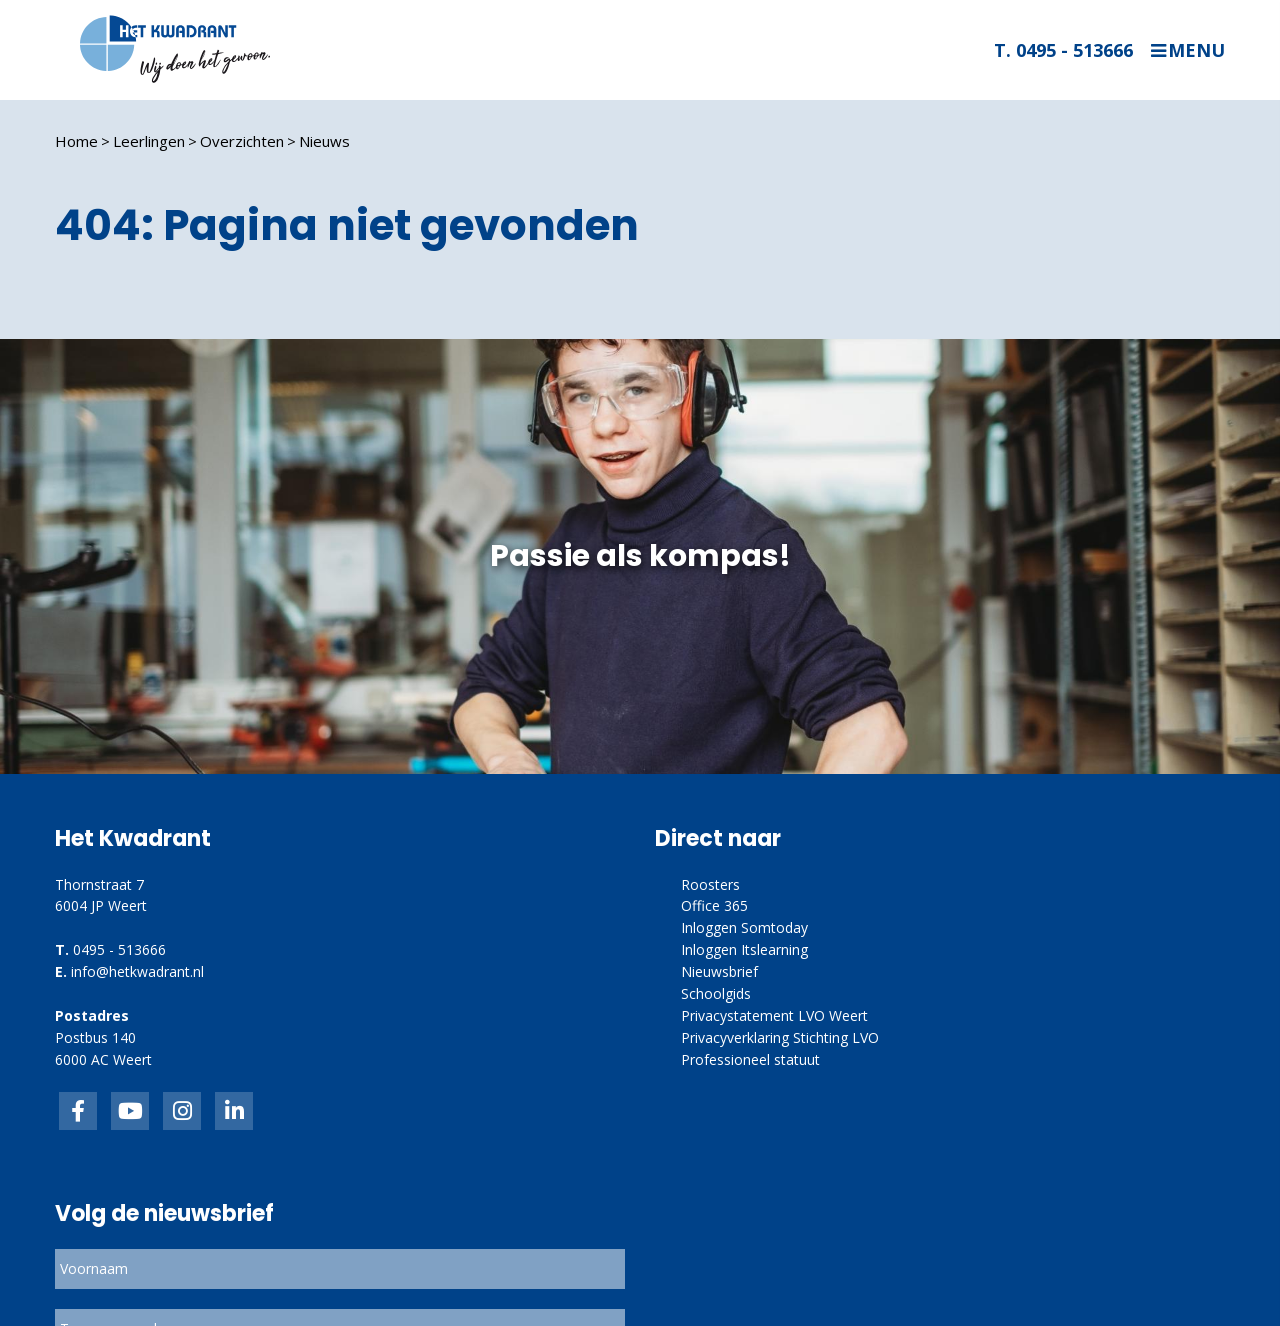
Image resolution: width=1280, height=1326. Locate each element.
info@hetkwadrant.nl (137, 971)
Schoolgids (716, 993)
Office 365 (714, 905)
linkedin (234, 1111)
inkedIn (130, 1111)
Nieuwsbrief (719, 971)
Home (76, 141)
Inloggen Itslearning (744, 949)
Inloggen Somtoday (744, 927)
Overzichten (242, 141)
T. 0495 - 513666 (1063, 50)
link (182, 1111)
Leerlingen (149, 141)
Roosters (710, 884)
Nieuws (324, 141)
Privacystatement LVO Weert (774, 1015)
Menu (1196, 50)
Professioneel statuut (750, 1059)
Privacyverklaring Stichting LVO (780, 1037)
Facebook (78, 1111)
